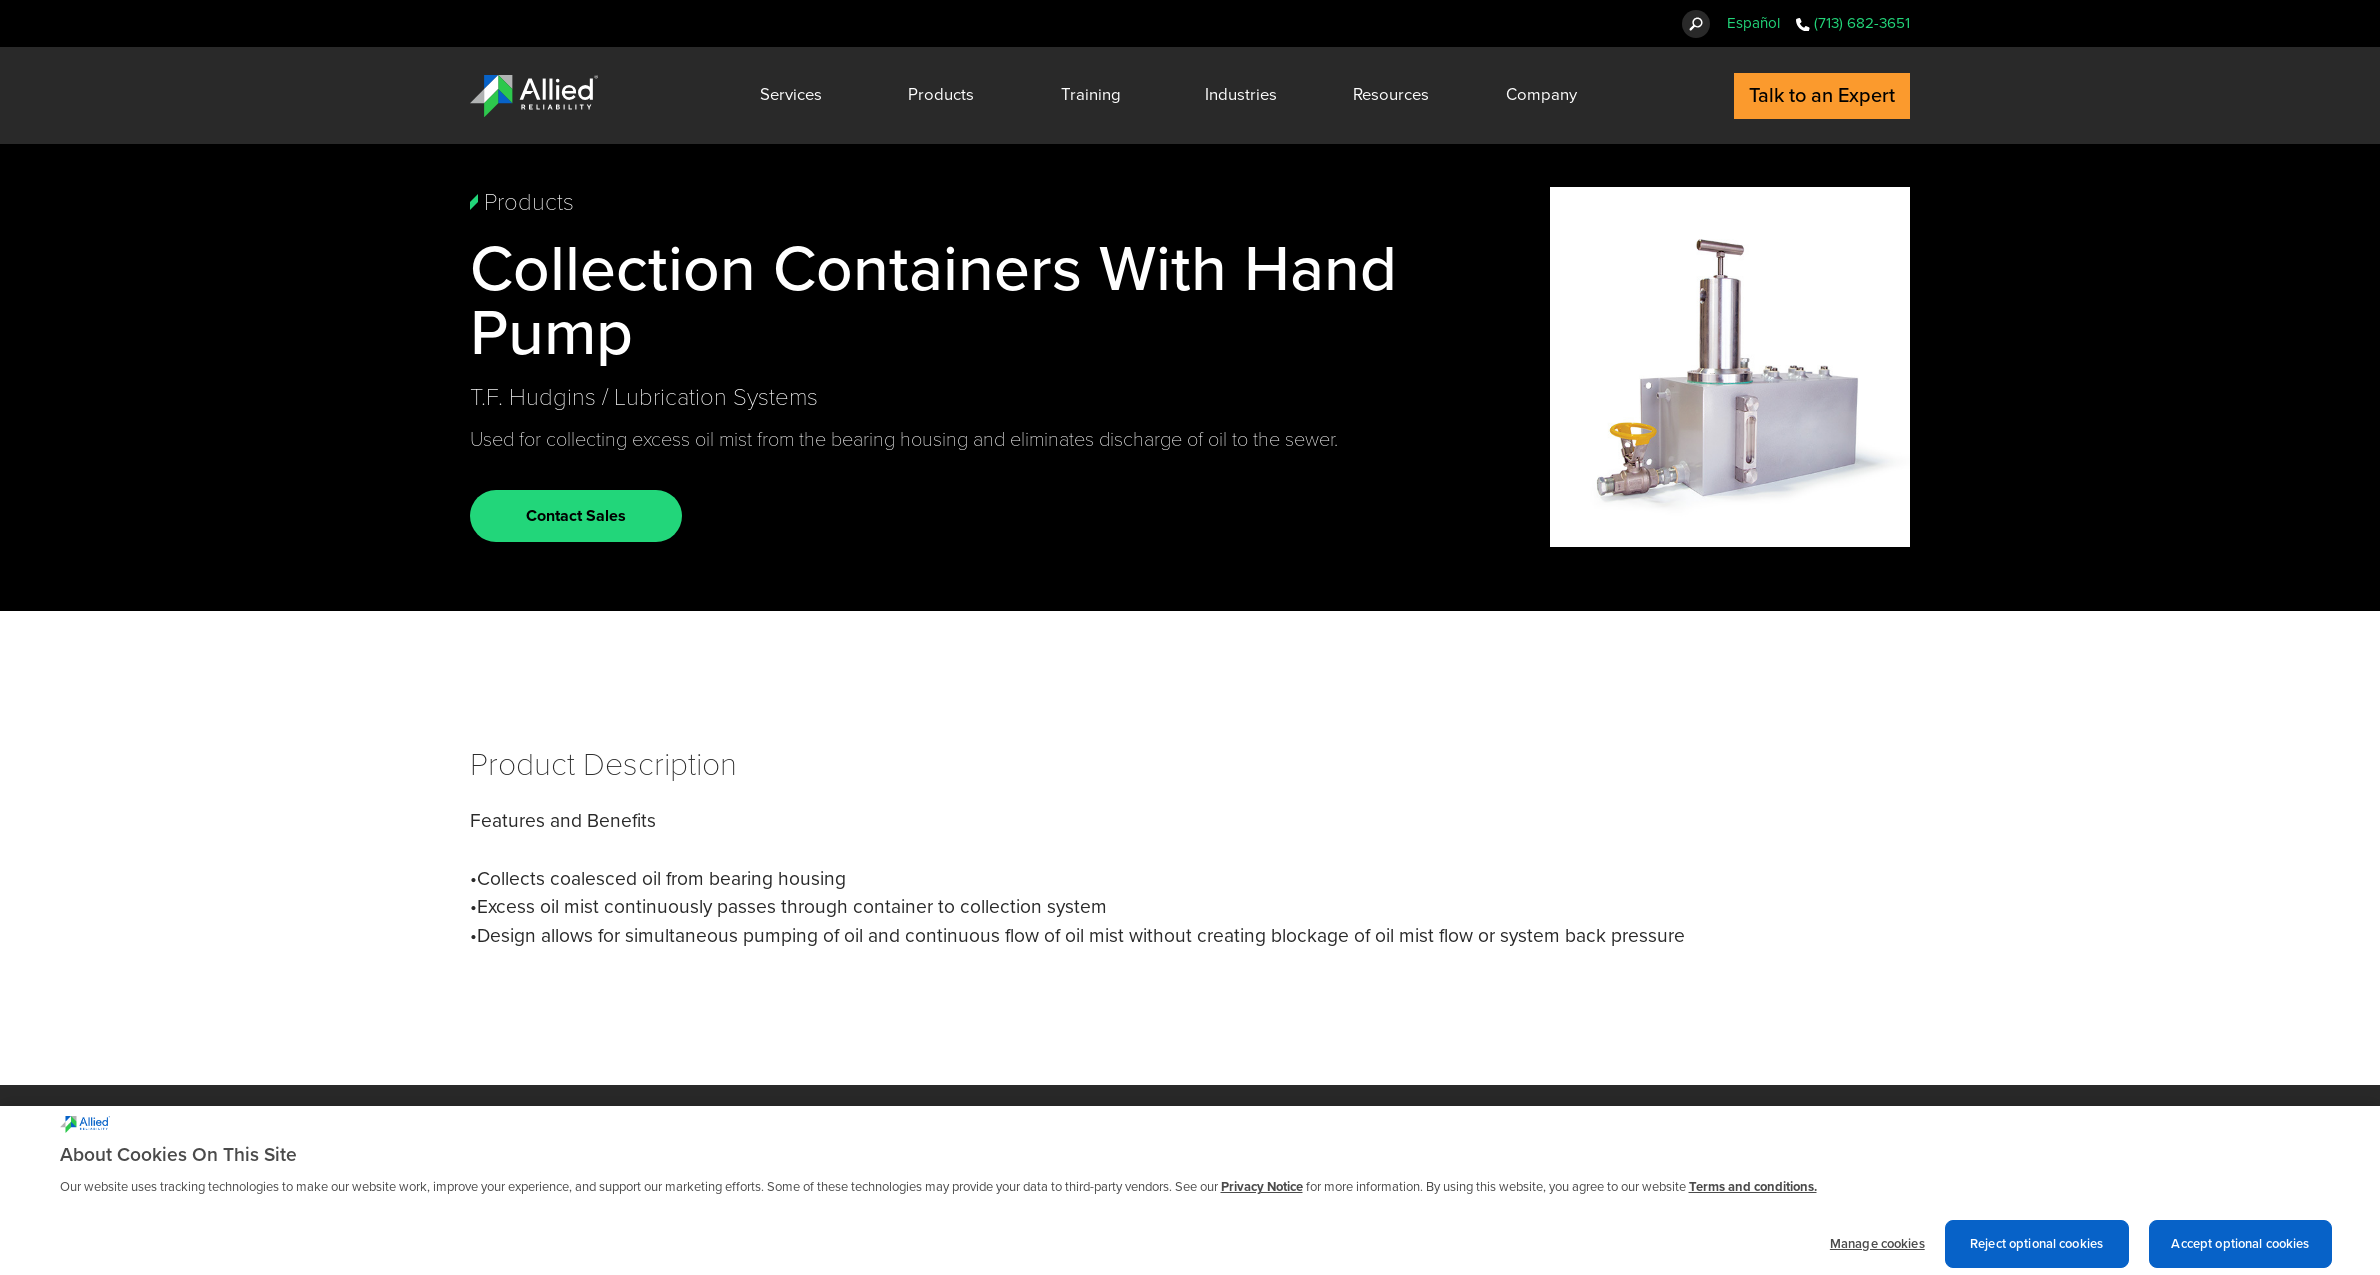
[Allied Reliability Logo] (534, 96)
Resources (1391, 95)
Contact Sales (576, 516)
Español (1753, 23)
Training (1091, 95)
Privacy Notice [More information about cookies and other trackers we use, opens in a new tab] (1262, 1194)
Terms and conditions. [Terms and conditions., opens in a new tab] (1753, 1194)
